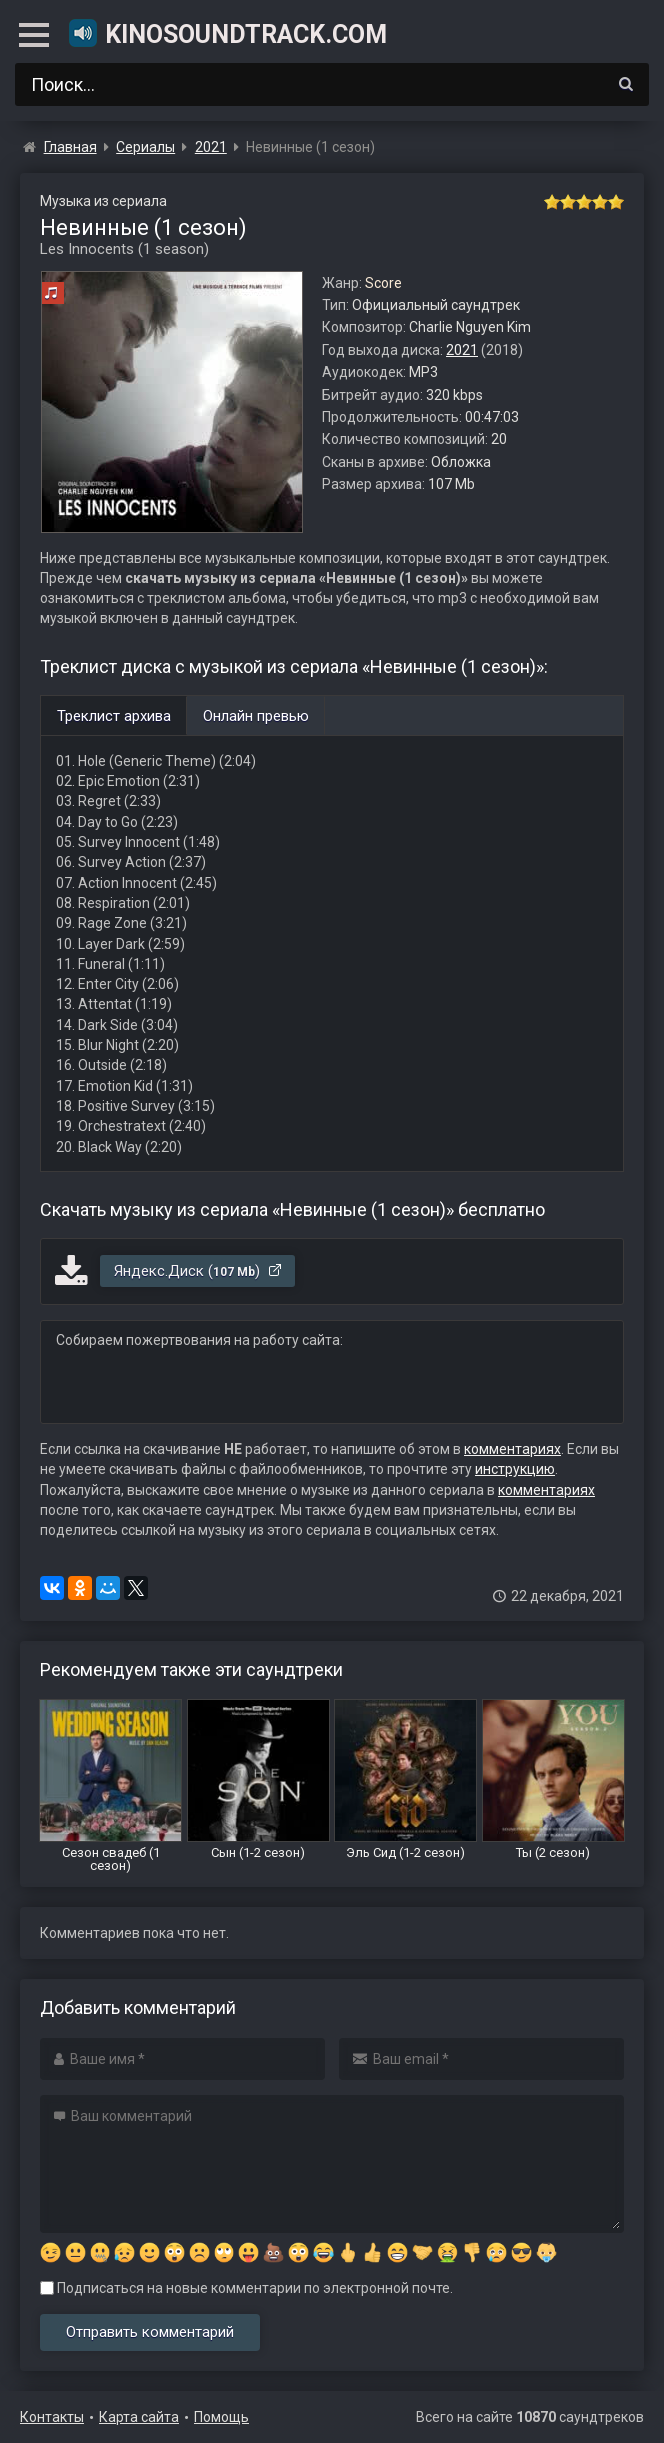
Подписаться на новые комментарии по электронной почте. (246, 2288)
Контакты (52, 2417)
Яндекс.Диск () (198, 1271)
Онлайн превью (256, 716)
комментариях (512, 1449)
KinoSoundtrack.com (227, 33)
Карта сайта (139, 2417)
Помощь (221, 2417)
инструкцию (515, 1469)
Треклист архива (114, 716)
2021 (462, 350)
